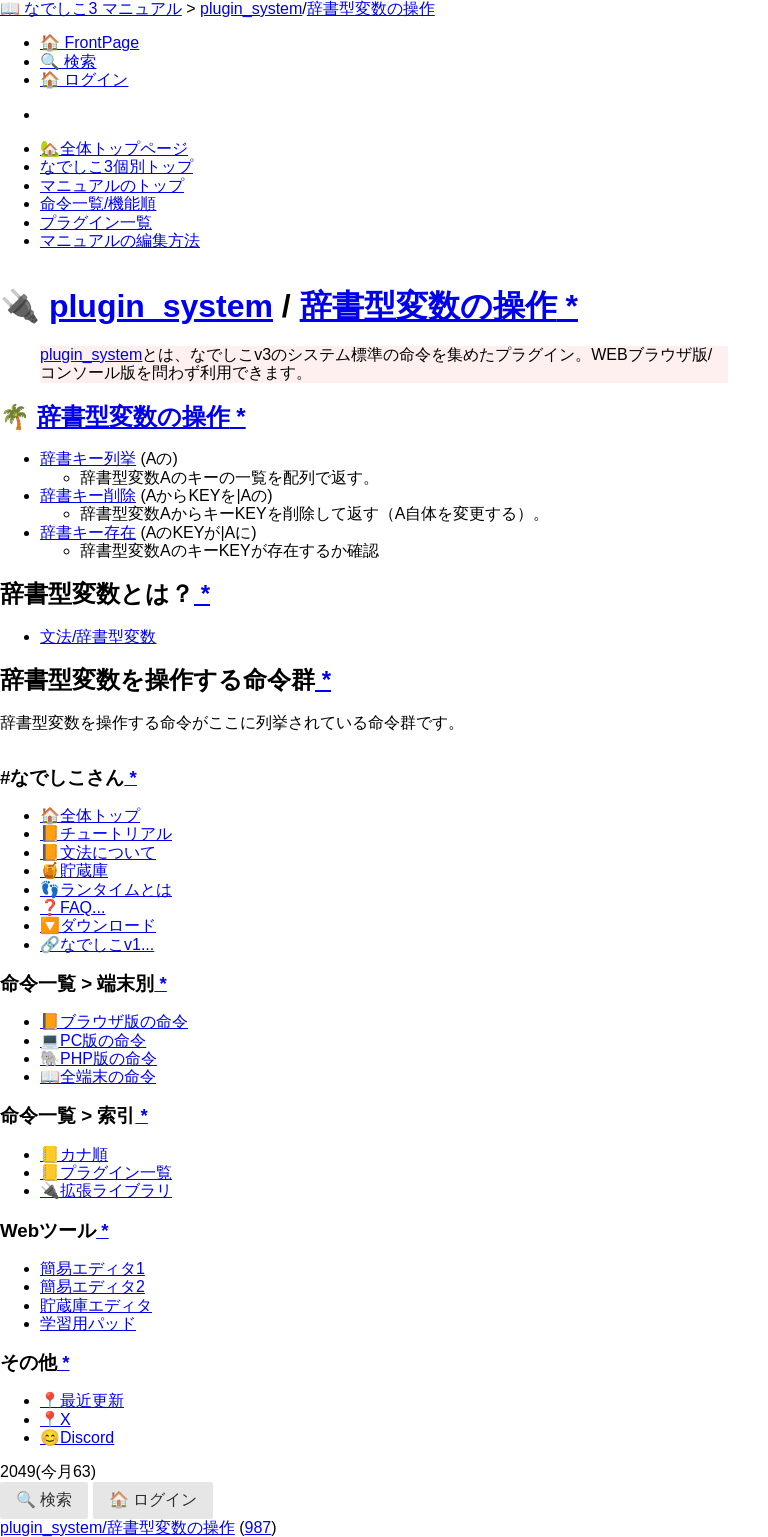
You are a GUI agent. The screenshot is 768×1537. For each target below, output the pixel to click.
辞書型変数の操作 (371, 8)
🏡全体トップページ (114, 148)
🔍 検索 (68, 61)
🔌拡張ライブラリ (106, 1190)
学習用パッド (88, 1323)
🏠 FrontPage (89, 42)
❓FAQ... (72, 907)
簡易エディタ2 (92, 1286)
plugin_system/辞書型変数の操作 (117, 1527)
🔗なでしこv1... (97, 944)
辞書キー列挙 (88, 458)
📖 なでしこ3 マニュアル (91, 8)
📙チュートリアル (106, 833)
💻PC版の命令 (93, 1040)
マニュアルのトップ (112, 185)
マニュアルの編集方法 (120, 240)
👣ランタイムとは (106, 889)
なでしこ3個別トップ (116, 166)
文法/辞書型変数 (98, 636)
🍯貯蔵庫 (74, 870)
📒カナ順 (74, 1154)
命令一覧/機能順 (98, 203)
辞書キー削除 (88, 495)
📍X (55, 1419)
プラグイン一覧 (96, 222)
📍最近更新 (82, 1400)
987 (258, 1527)
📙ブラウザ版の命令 (114, 1021)
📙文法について (98, 852)
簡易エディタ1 (92, 1268)
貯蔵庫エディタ (96, 1305)
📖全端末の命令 (98, 1076)
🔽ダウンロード (98, 925)
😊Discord (77, 1437)
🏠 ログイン (84, 79)
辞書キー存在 (88, 532)
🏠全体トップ (90, 815)
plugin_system (251, 8)
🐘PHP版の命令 (98, 1058)
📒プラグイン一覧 (106, 1172)
